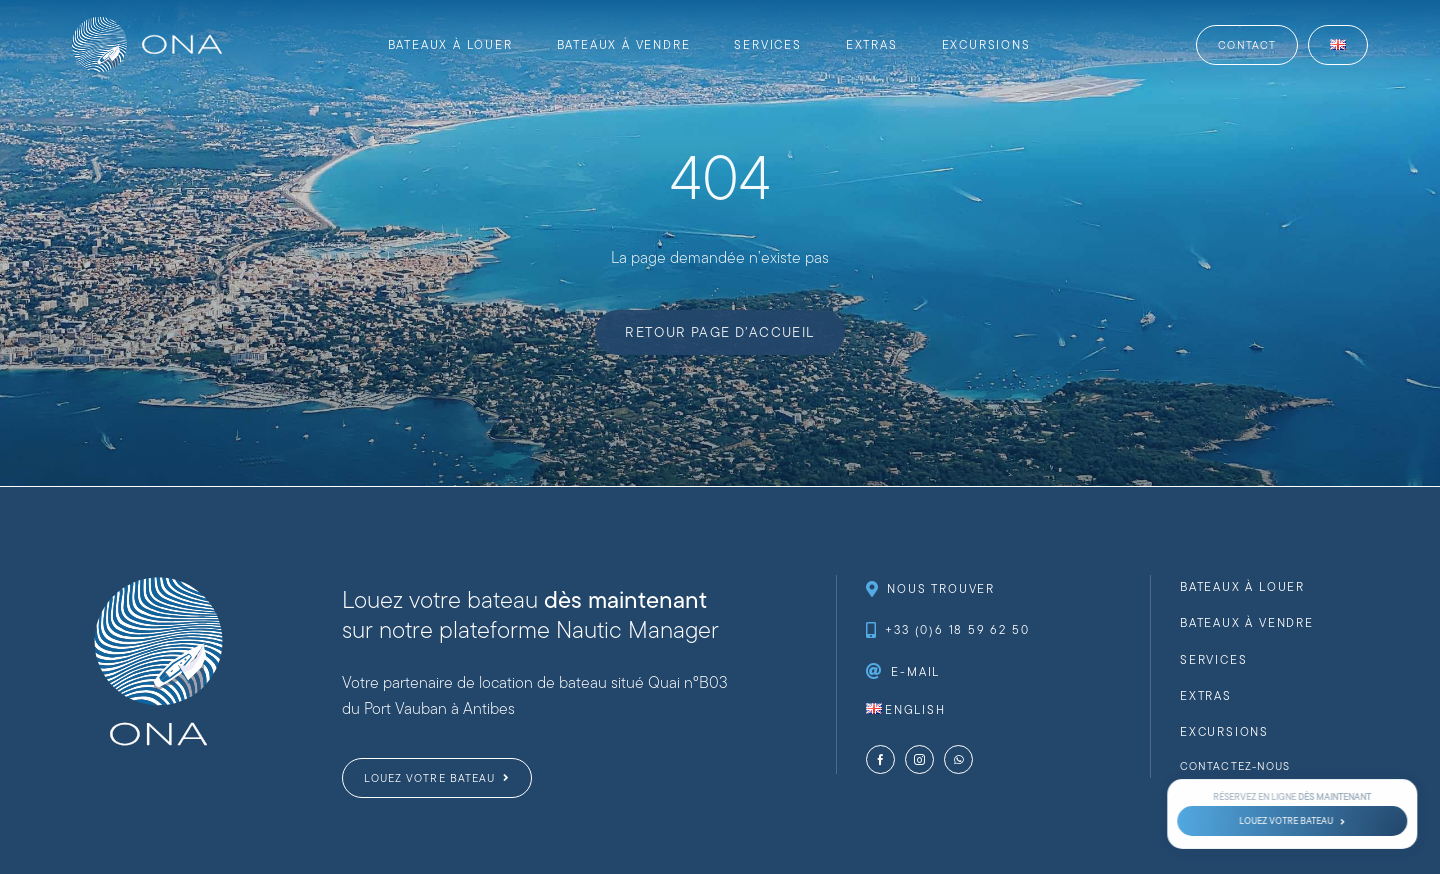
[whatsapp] (958, 759)
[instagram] (919, 759)
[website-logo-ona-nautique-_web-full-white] (147, 24)
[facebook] (880, 759)
